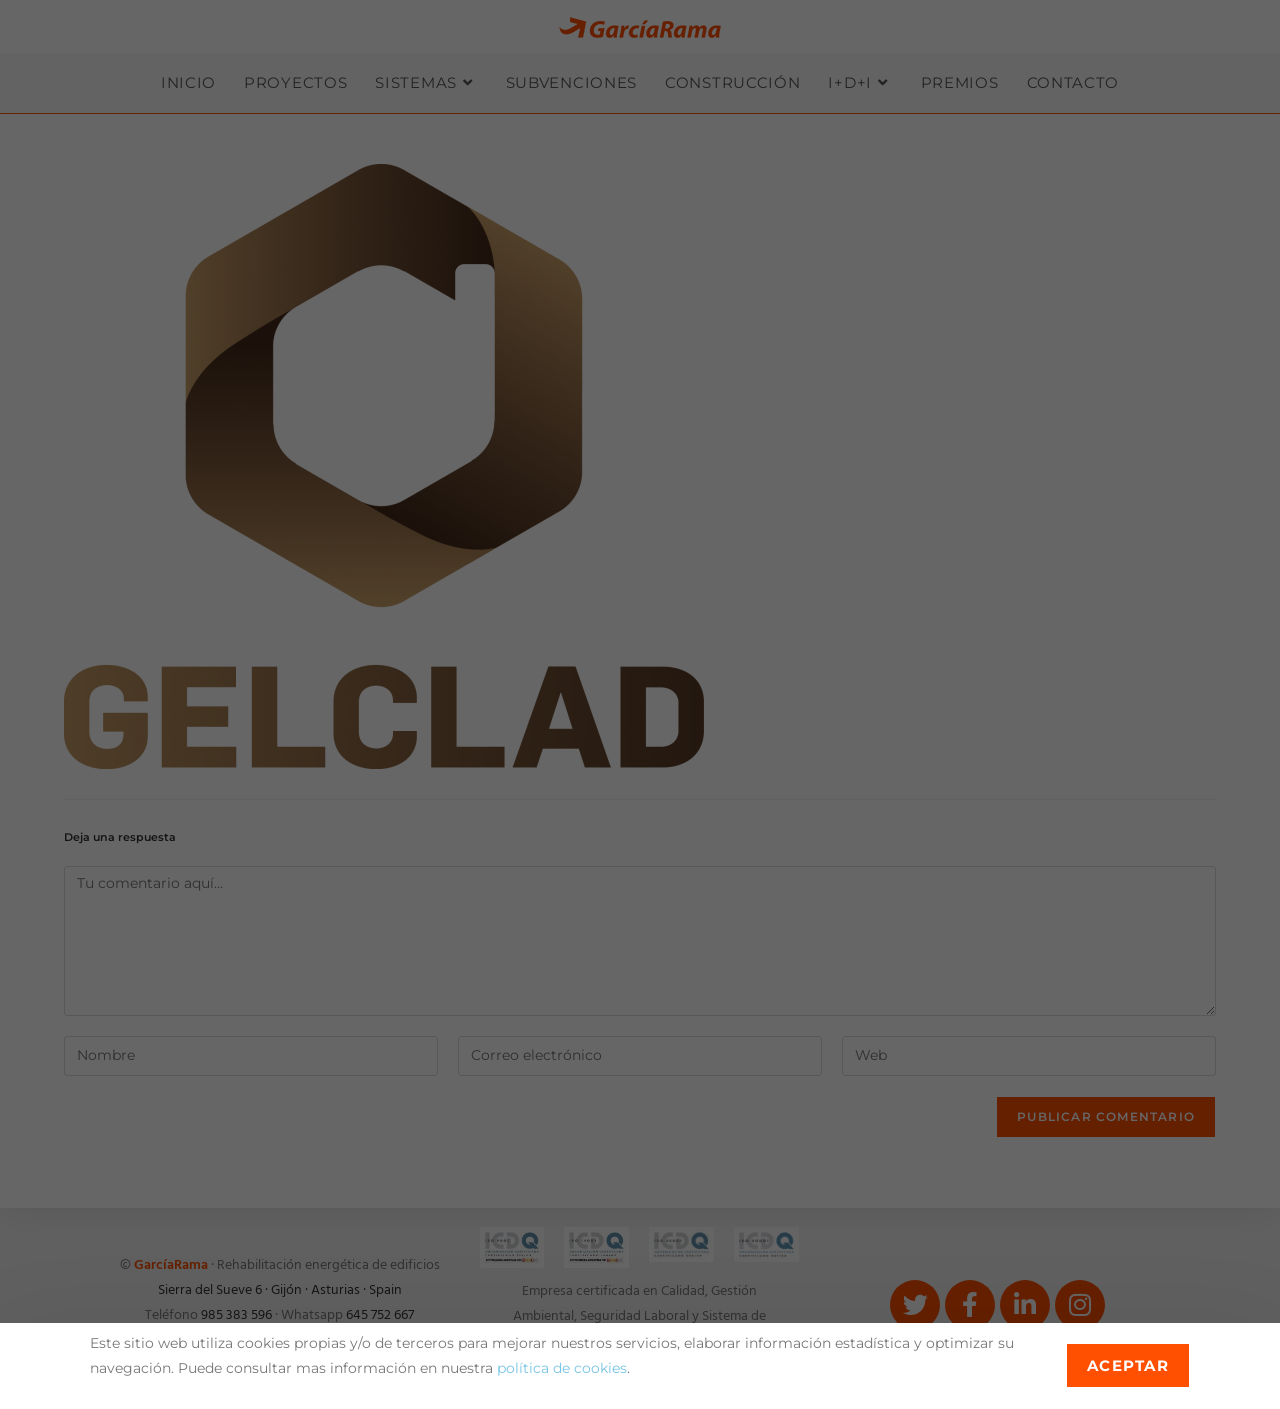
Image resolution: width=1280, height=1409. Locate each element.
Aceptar (1128, 1365)
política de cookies (562, 1368)
